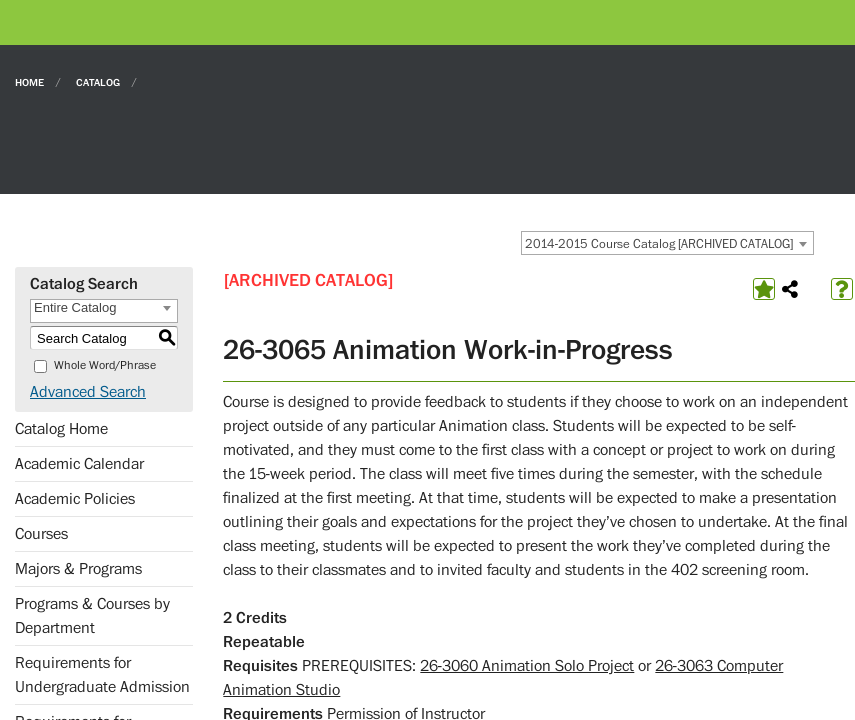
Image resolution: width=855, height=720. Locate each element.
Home (29, 81)
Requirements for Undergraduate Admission (102, 675)
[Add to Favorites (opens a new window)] (764, 289)
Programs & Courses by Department (92, 616)
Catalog (98, 81)
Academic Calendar (79, 464)
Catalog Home (61, 429)
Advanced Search (88, 392)
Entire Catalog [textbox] (75, 307)
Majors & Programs (78, 569)
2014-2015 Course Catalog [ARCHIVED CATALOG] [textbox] (659, 244)
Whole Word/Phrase (105, 365)
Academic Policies (75, 499)
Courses (41, 534)
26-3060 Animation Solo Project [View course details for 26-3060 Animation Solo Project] (527, 666)
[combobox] (667, 243)
